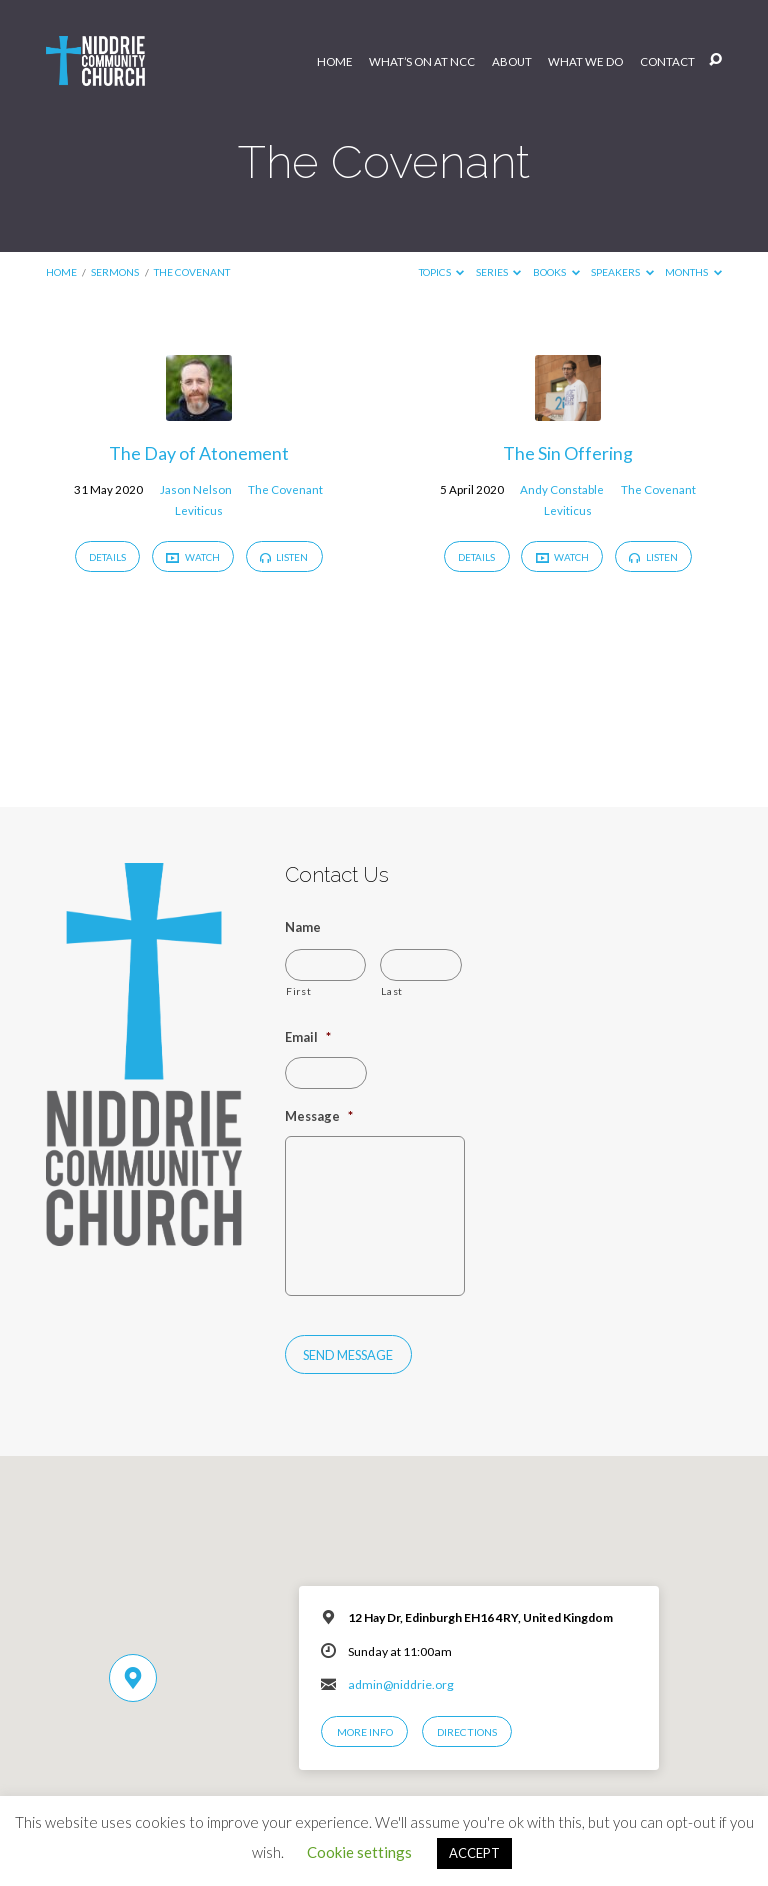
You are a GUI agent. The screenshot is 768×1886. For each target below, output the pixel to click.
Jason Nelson (196, 489)
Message (319, 1116)
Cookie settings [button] (359, 1852)
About (512, 62)
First (298, 991)
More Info (365, 1732)
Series (499, 272)
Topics (442, 272)
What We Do (585, 62)
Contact (667, 62)
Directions (467, 1732)
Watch (192, 557)
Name (303, 927)
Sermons (115, 272)
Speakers (622, 272)
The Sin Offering (568, 453)
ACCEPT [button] (474, 1853)
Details (107, 557)
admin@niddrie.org (401, 1684)
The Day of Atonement (199, 453)
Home (335, 62)
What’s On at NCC (422, 62)
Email (308, 1037)
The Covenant (192, 272)
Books (556, 272)
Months (693, 272)
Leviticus (199, 510)
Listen (284, 557)
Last (392, 991)
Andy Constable (562, 489)
